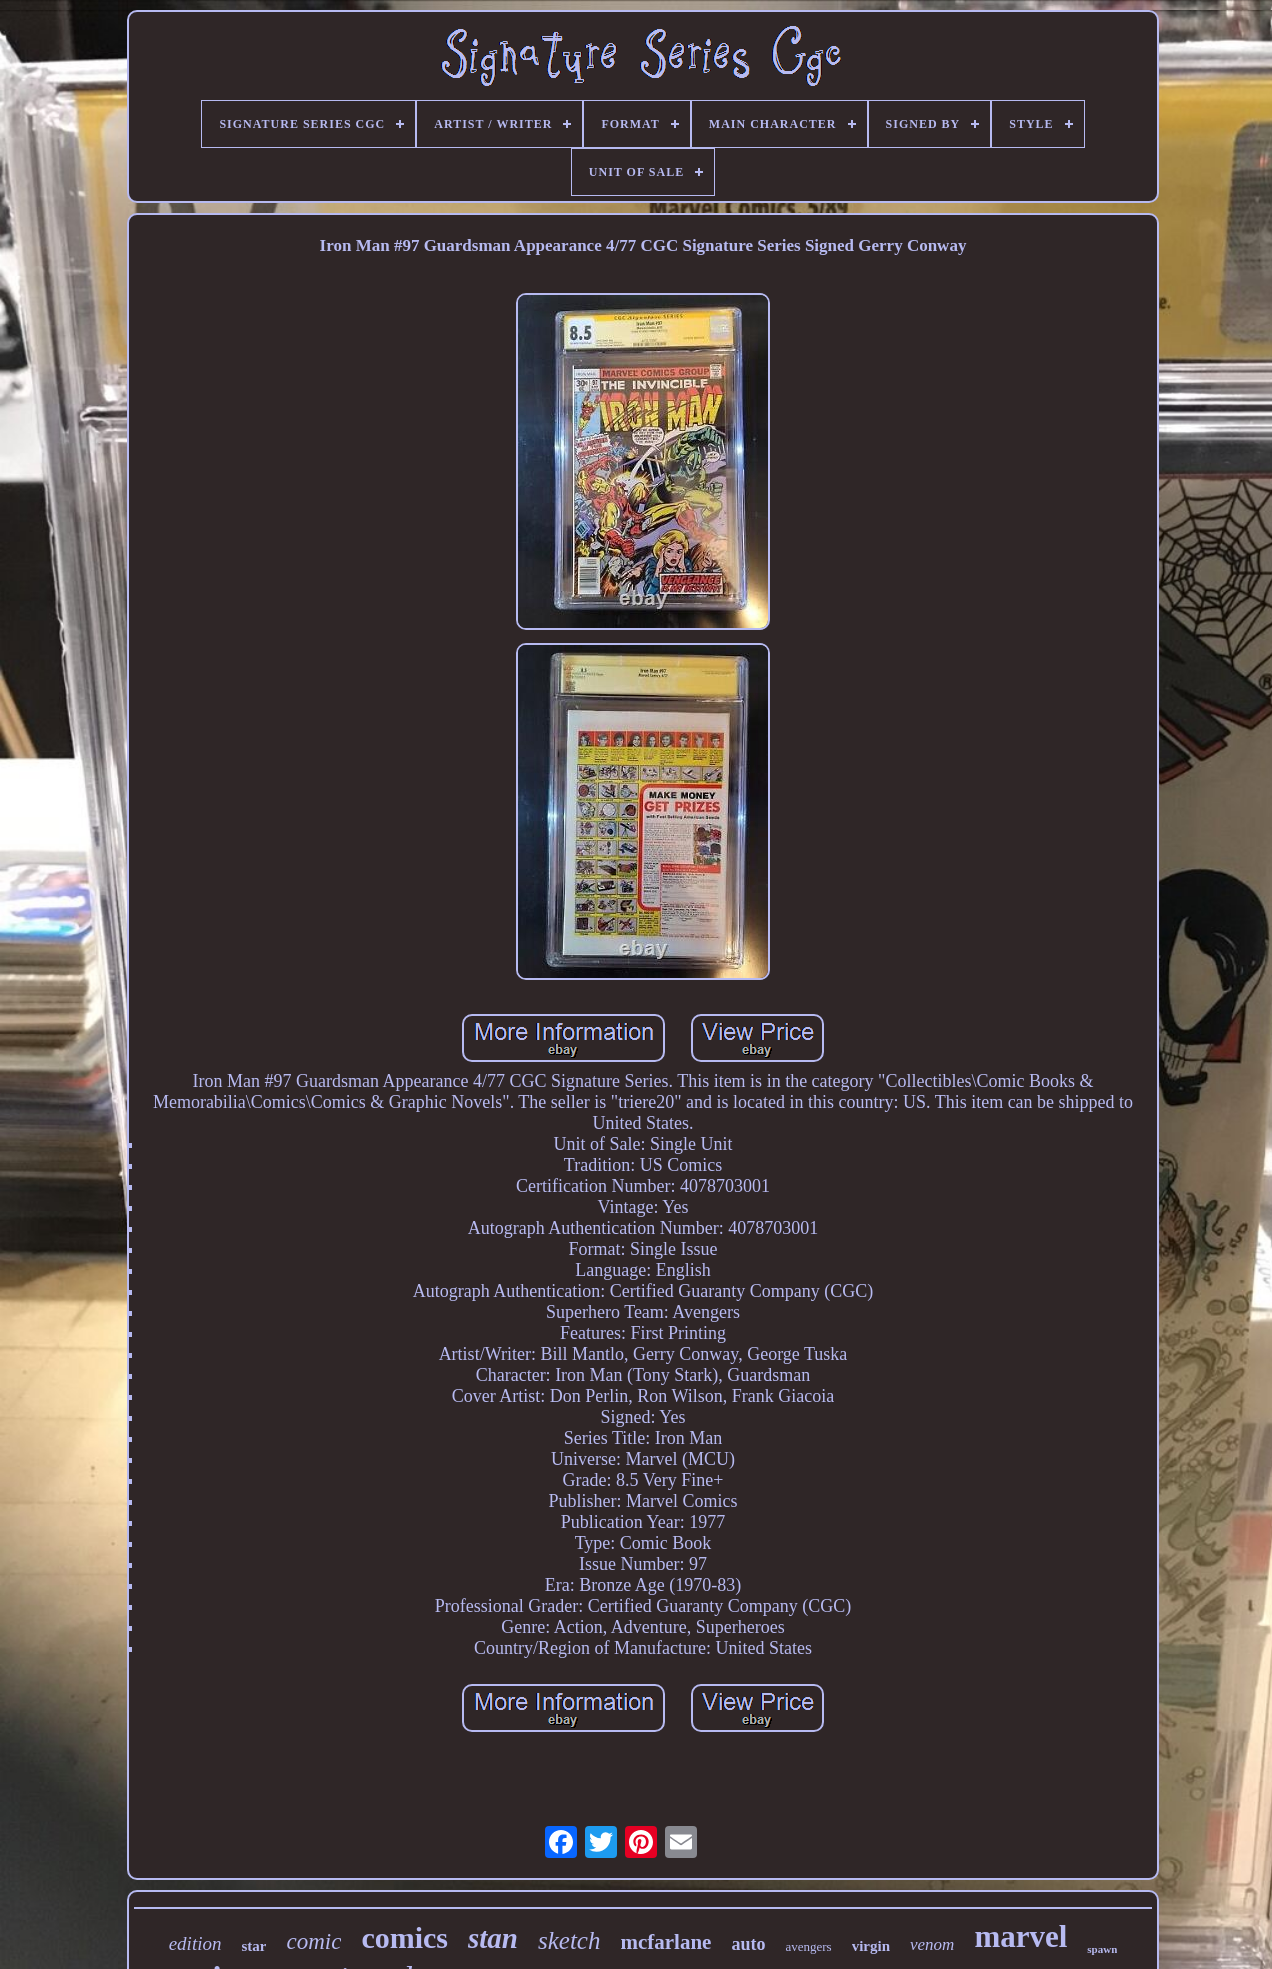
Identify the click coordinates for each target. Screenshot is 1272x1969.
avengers (808, 1946)
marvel (1020, 1936)
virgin (871, 1946)
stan (493, 1938)
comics (404, 1937)
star (253, 1946)
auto (748, 1944)
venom (932, 1944)
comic (313, 1941)
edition (195, 1943)
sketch (569, 1940)
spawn (1102, 1949)
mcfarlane (665, 1942)
